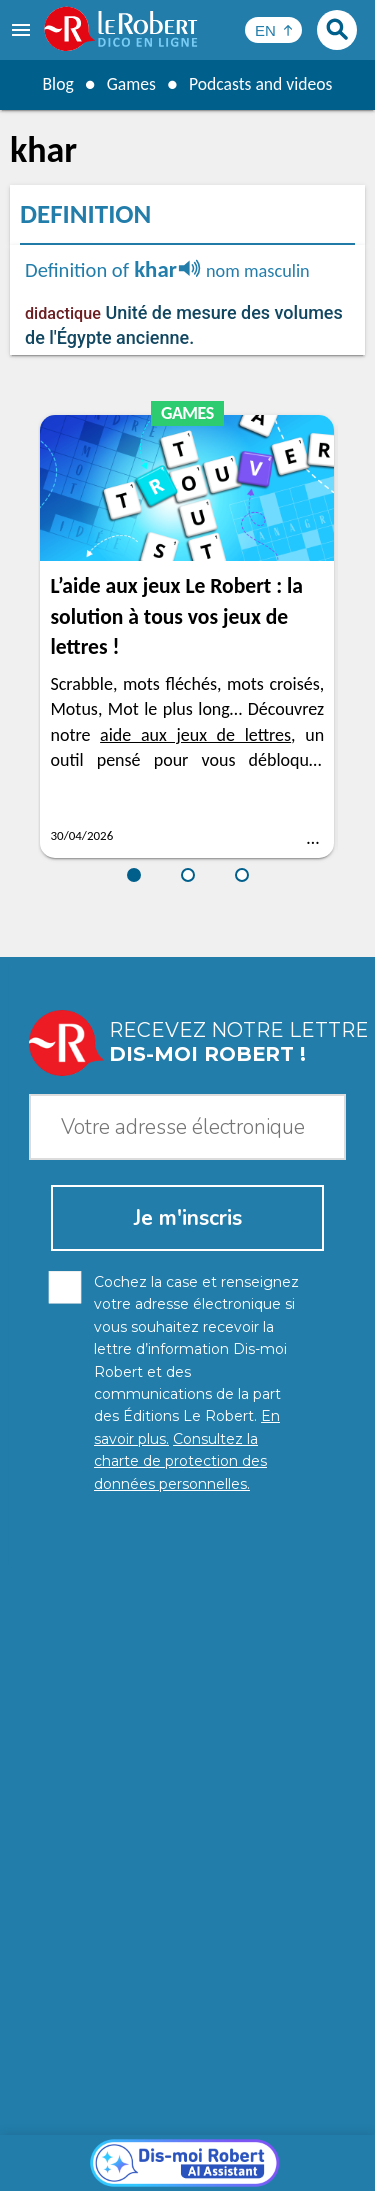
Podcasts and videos (261, 84)
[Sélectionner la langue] (273, 30)
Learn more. (304, 2100)
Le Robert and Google (188, 2170)
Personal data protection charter (166, 2130)
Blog (56, 84)
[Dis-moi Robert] (187, 1707)
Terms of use (303, 2150)
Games (130, 84)
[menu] (23, 30)
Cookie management (183, 2150)
